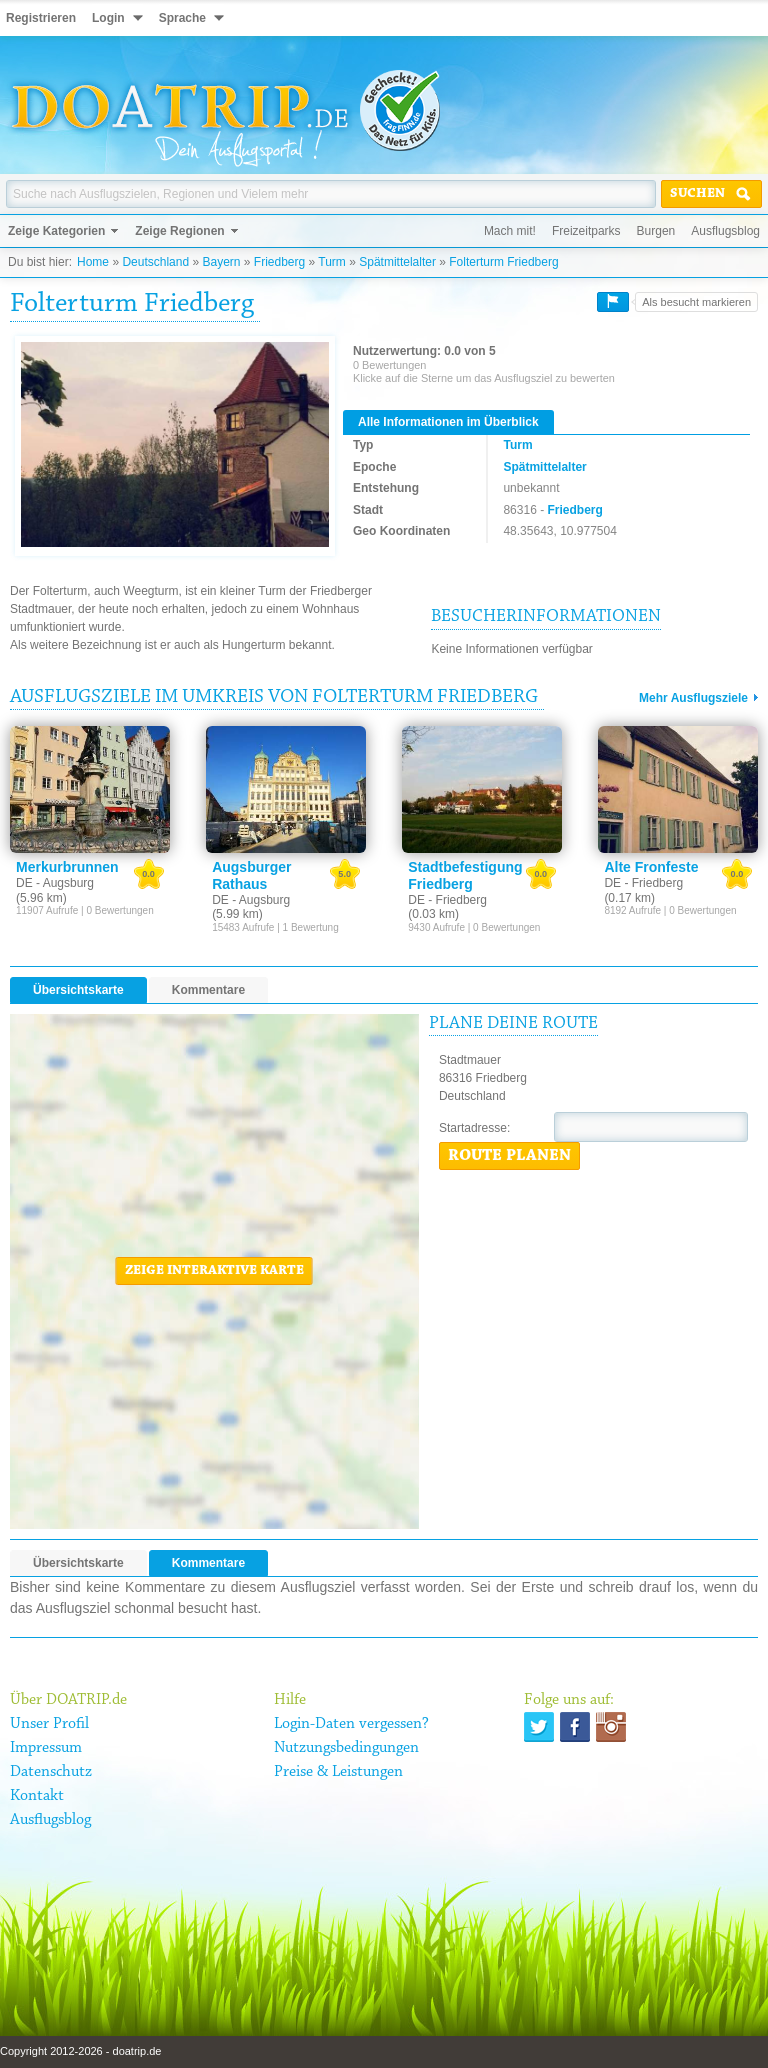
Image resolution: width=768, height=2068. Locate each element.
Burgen (656, 231)
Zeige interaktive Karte (214, 1271)
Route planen (509, 1156)
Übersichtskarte (78, 990)
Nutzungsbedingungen (346, 1748)
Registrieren (41, 18)
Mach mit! (510, 231)
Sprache (182, 18)
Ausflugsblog (725, 231)
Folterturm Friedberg (503, 262)
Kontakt (37, 1796)
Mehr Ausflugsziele (693, 698)
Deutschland (155, 262)
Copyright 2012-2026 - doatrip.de (80, 2051)
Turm (332, 262)
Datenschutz (51, 1772)
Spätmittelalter (397, 262)
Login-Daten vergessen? (351, 1724)
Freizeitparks (586, 231)
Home (93, 262)
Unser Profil (49, 1724)
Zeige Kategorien (56, 231)
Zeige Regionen (179, 231)
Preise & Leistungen (338, 1772)
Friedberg (279, 262)
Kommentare (208, 990)
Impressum (46, 1748)
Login (108, 18)
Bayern (221, 262)
